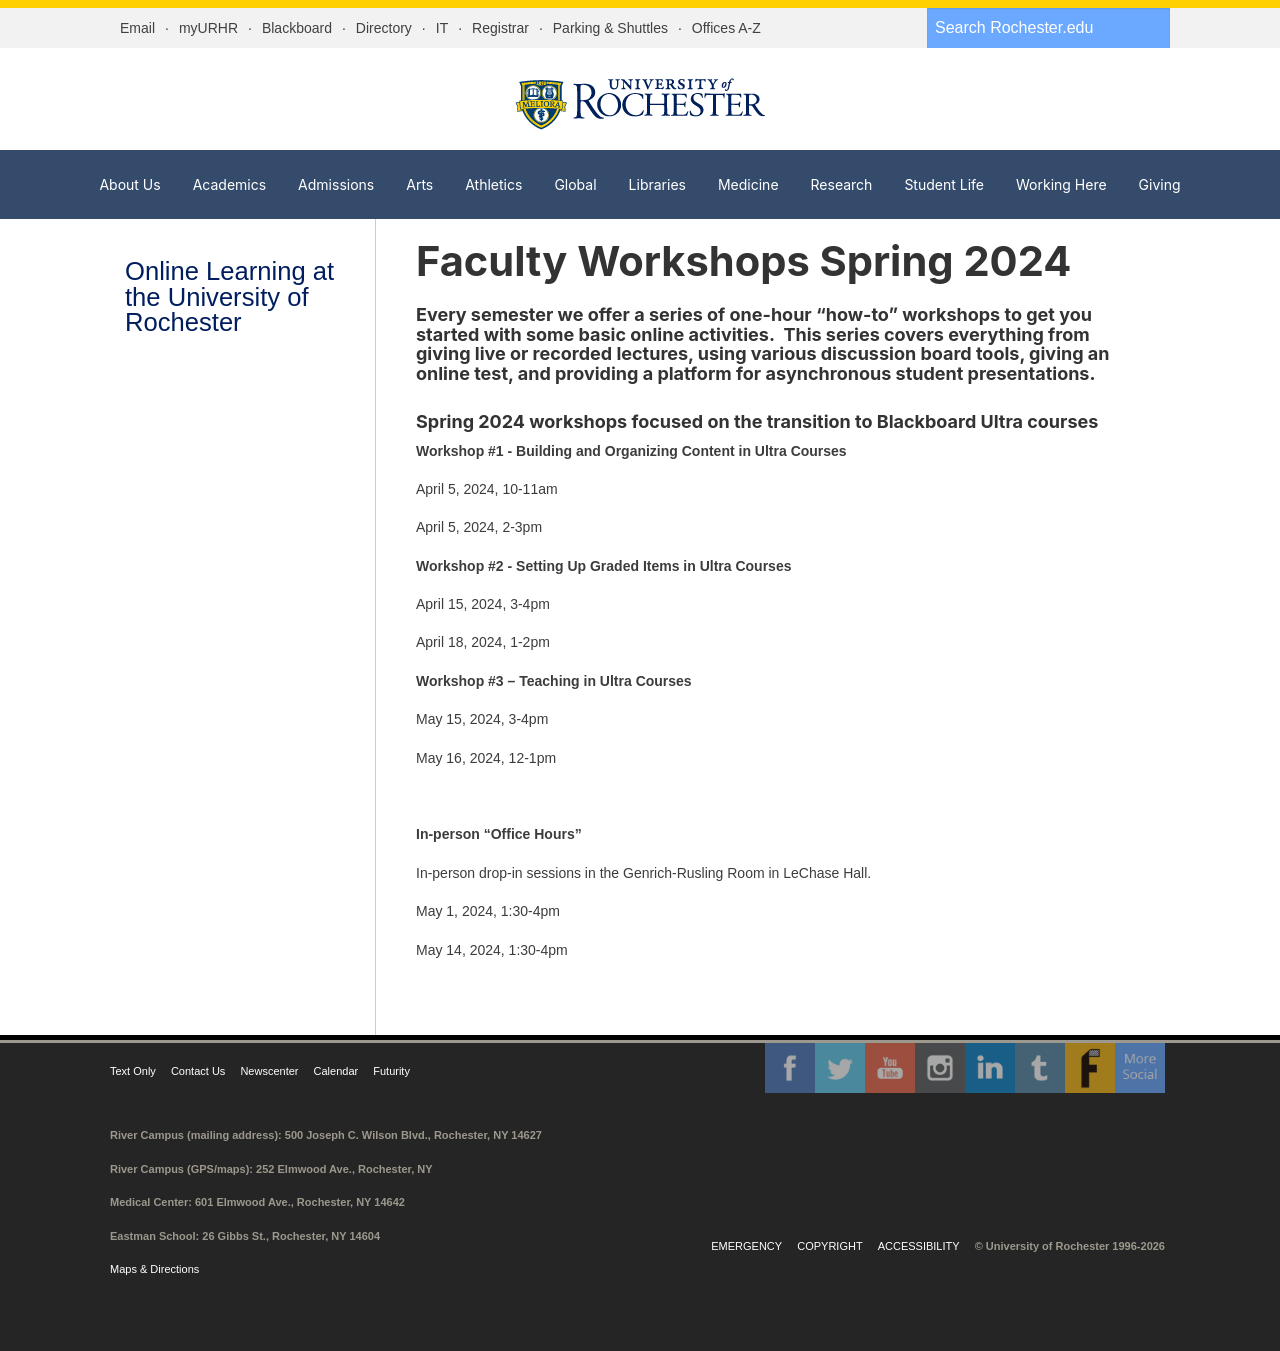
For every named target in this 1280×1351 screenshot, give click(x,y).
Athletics (493, 184)
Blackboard (297, 28)
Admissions (336, 184)
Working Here (1061, 184)
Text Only (133, 1071)
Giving (1160, 184)
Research (842, 184)
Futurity (391, 1071)
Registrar (500, 28)
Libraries (657, 184)
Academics (229, 184)
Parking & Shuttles (610, 28)
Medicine (748, 184)
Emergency (746, 1246)
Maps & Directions (154, 1269)
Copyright (829, 1246)
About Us (129, 184)
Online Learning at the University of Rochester (229, 296)
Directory (384, 28)
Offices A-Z (726, 28)
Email (137, 28)
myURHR (208, 28)
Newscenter (269, 1071)
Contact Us (198, 1071)
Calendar (336, 1071)
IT (442, 28)
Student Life (944, 184)
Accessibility (919, 1246)
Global (575, 184)
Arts (419, 184)
